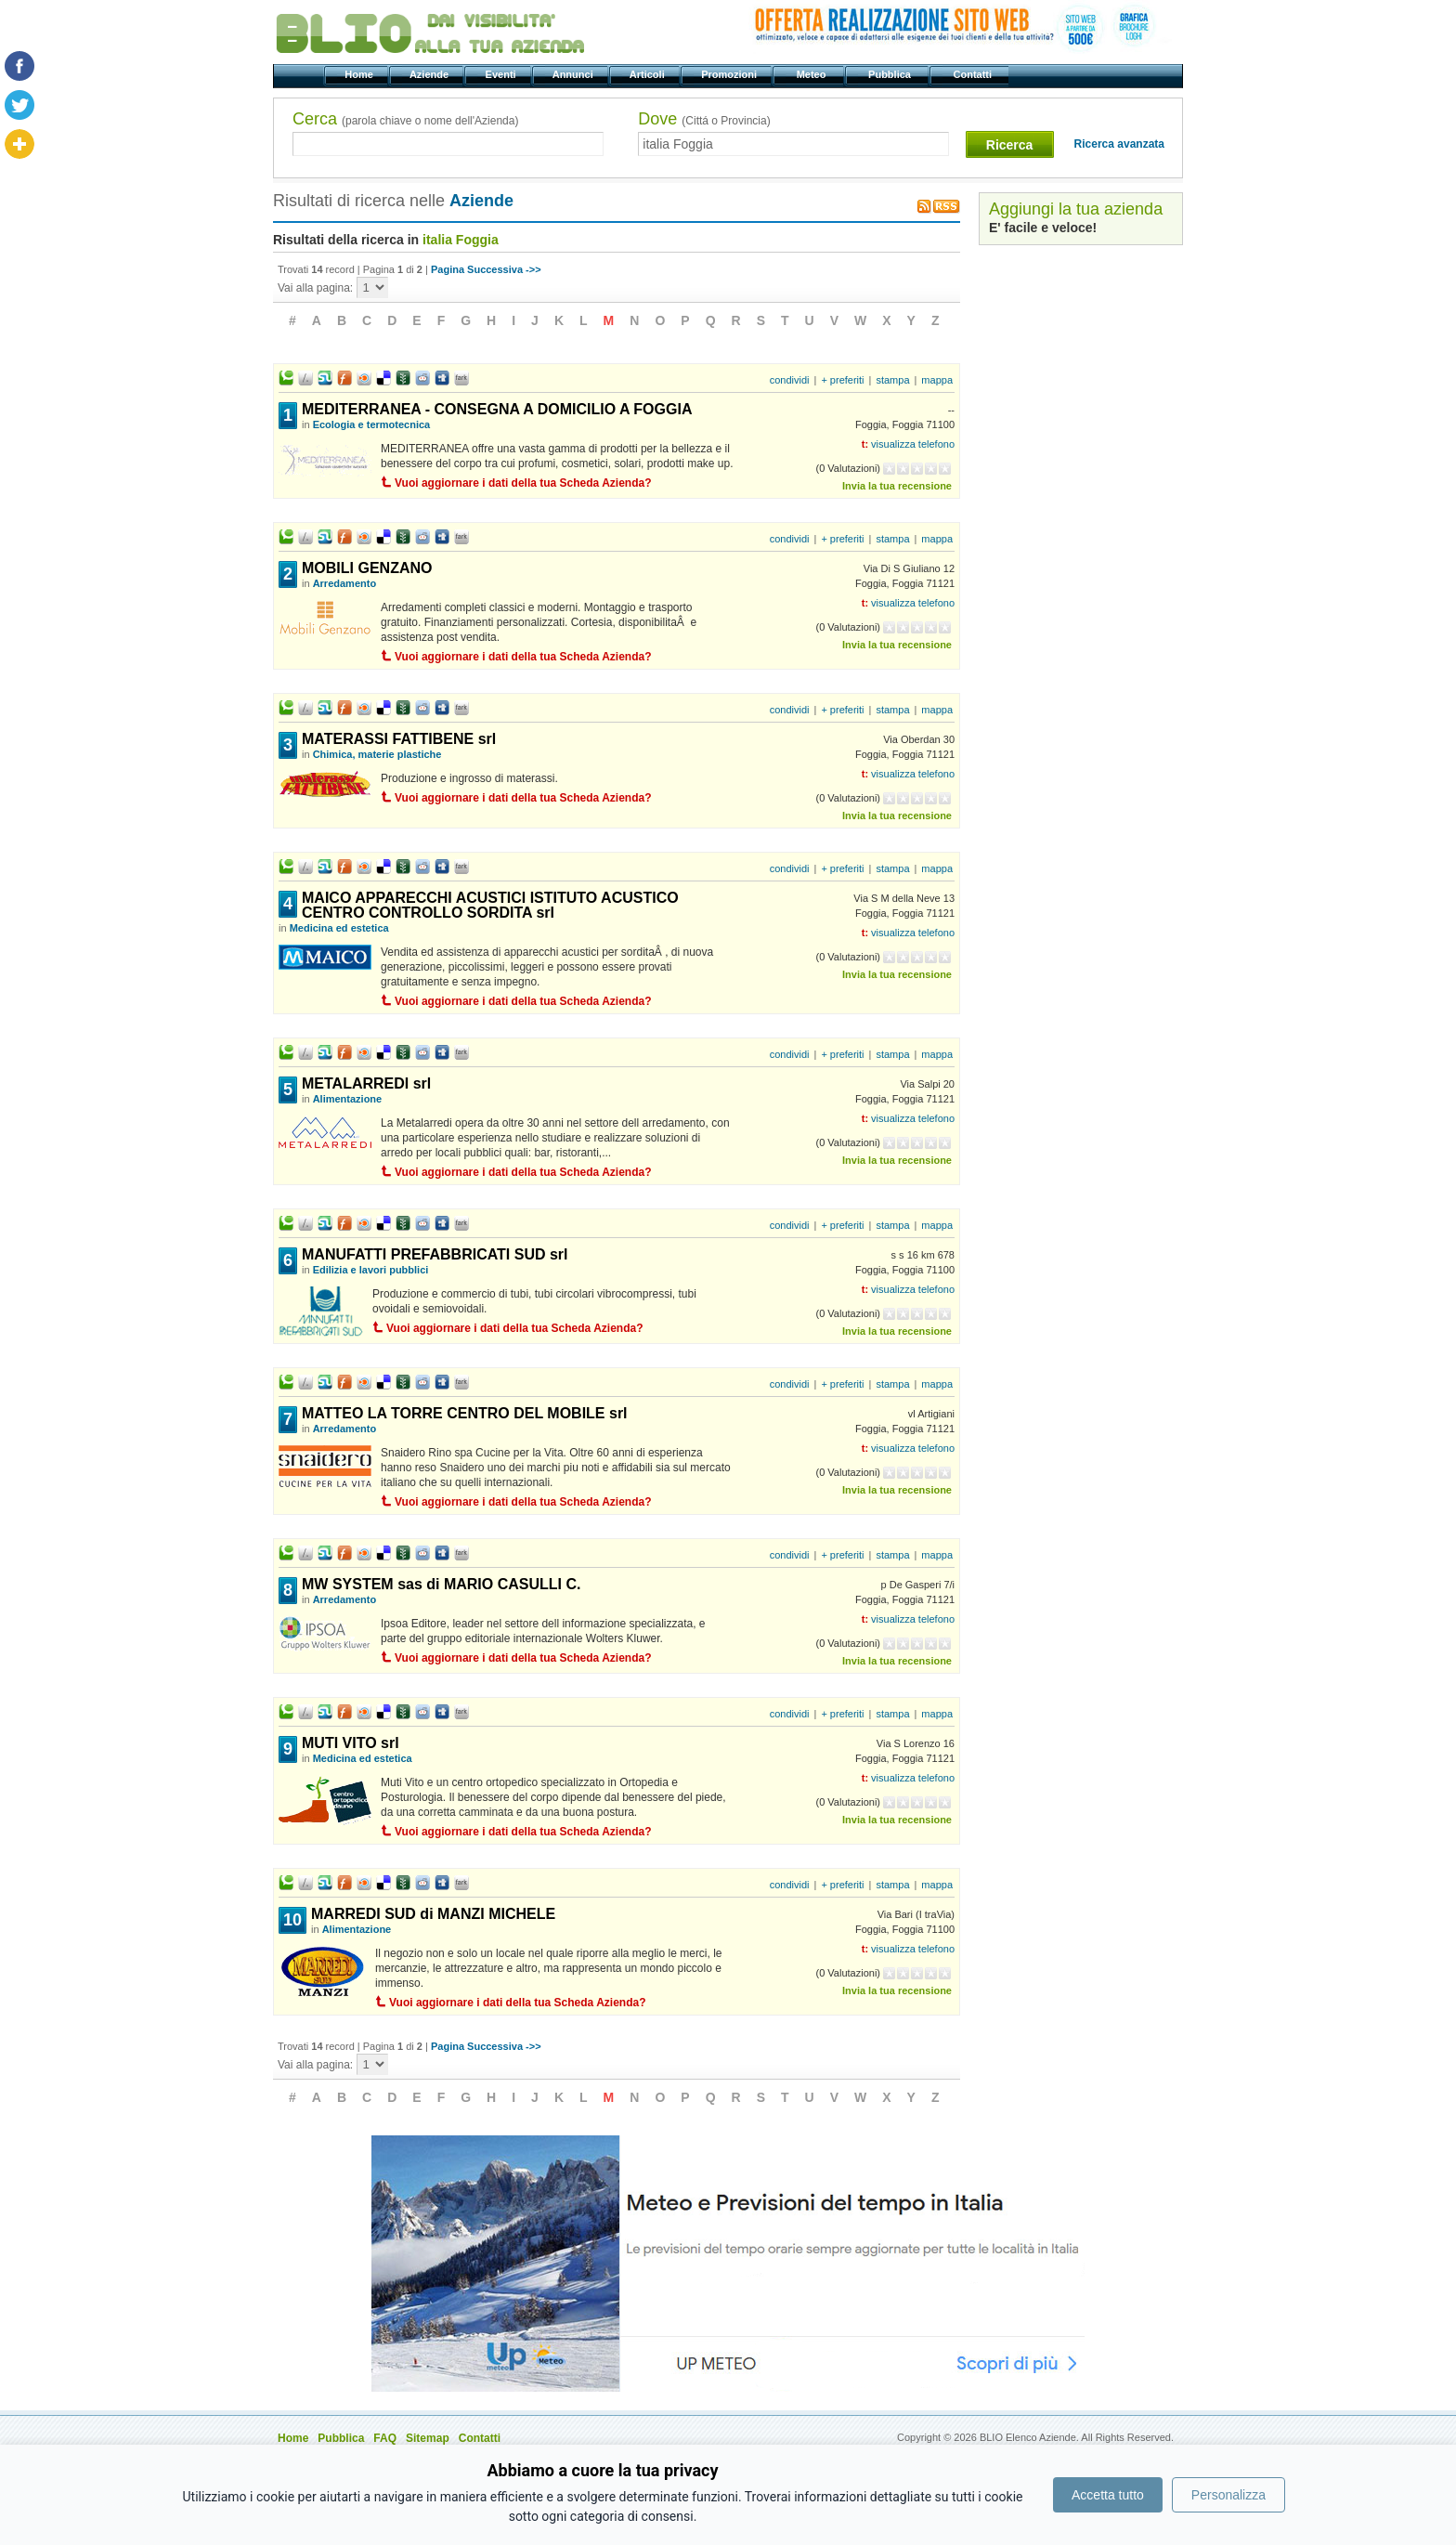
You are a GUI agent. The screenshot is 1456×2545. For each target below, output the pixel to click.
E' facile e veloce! (1043, 227)
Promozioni (730, 74)
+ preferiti (842, 379)
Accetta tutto (1108, 2494)
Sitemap (427, 2438)
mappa (937, 379)
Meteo (812, 74)
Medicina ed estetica (339, 927)
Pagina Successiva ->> (486, 269)
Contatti (973, 74)
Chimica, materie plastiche (377, 754)
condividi (790, 379)
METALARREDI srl (366, 1083)
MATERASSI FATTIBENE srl (399, 739)
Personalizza (1228, 2494)
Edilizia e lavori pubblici (371, 1269)
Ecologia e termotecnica (372, 424)
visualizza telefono (913, 444)
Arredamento (344, 583)
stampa (892, 379)
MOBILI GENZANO (367, 568)
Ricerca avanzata (1119, 143)
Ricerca (1010, 144)
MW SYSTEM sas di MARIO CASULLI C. (441, 1584)
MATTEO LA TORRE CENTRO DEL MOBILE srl (465, 1413)
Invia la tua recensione (897, 485)
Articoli (648, 74)
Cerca (405, 119)
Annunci (574, 74)
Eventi (502, 74)
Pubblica (891, 74)
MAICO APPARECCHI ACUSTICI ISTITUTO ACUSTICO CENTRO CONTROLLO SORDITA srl (490, 905)
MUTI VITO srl (350, 1743)
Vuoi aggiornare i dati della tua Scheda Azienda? (523, 482)
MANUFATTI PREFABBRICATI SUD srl (435, 1254)
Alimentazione (348, 1098)
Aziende (430, 74)
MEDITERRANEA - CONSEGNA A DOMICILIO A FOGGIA (497, 409)
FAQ (384, 2438)
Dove (704, 119)
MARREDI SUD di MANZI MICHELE (433, 1914)
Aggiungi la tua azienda (1076, 209)
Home (360, 74)
